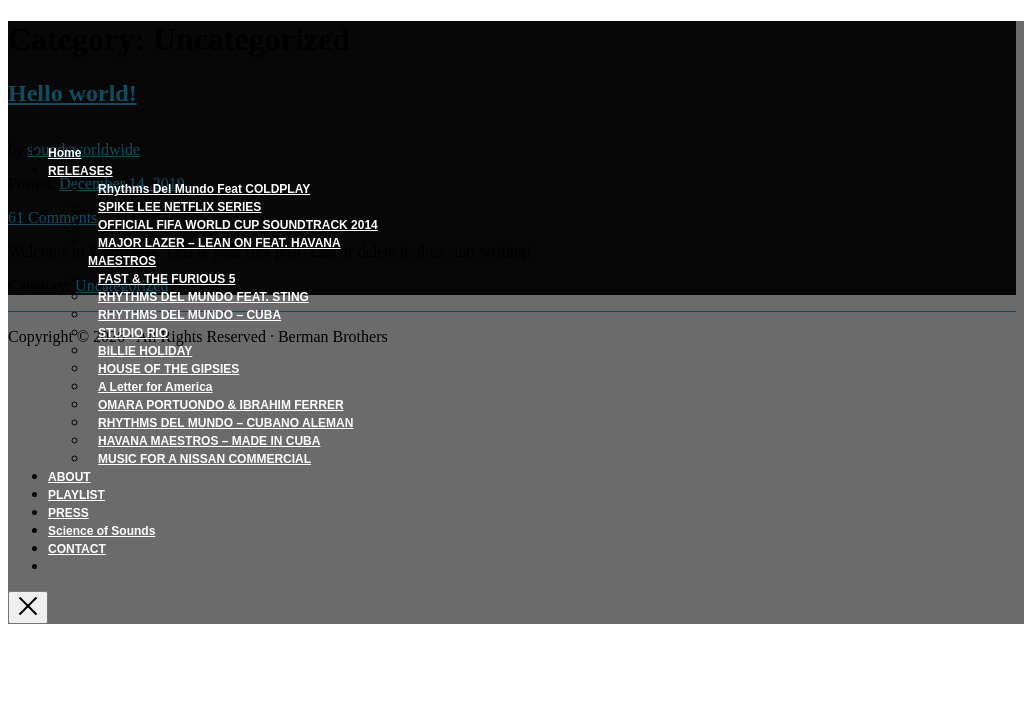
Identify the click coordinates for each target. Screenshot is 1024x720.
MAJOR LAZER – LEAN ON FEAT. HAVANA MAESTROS (214, 252)
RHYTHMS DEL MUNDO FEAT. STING (203, 297)
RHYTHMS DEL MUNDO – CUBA (189, 315)
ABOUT (69, 477)
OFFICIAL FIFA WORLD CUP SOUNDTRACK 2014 (238, 225)
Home (64, 153)
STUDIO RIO (133, 333)
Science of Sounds (101, 531)
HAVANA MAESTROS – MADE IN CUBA (209, 441)
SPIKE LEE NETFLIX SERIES (179, 207)
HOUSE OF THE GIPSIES (168, 369)
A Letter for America (155, 387)
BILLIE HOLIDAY (145, 351)
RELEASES (80, 171)
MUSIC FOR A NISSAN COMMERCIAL (204, 459)
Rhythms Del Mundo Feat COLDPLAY (204, 189)
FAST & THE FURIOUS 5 (166, 279)
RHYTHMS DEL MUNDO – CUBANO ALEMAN (225, 423)
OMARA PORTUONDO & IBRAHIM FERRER (221, 405)
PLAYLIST (76, 495)
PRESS (68, 513)
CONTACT (77, 549)
